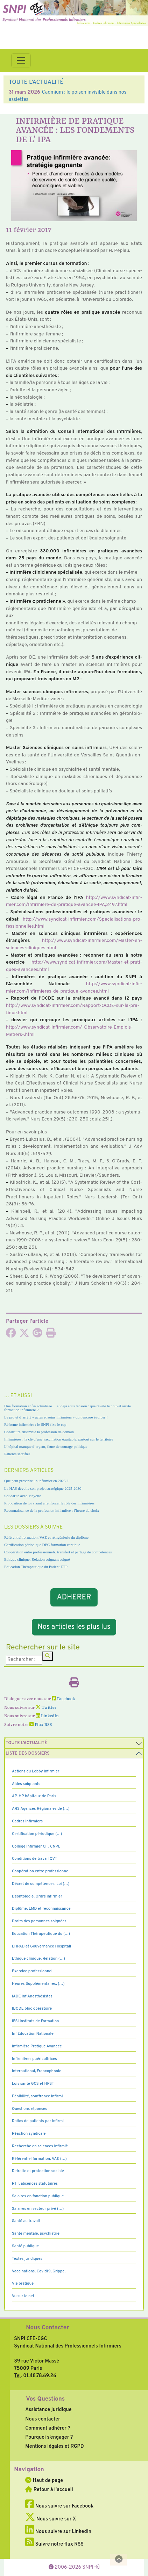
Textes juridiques (27, 2258)
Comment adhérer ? (47, 2428)
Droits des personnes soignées (39, 1921)
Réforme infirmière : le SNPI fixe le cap (35, 1424)
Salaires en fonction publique (38, 2196)
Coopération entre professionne (40, 1871)
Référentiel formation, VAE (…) (39, 2158)
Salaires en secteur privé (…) (38, 2208)
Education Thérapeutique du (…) (41, 1933)
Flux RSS (40, 1724)
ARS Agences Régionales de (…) (41, 1808)
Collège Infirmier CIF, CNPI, (36, 1846)
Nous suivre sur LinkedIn (58, 2531)
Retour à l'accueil (49, 2490)
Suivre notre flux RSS (54, 2544)
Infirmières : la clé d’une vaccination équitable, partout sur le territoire (58, 1439)
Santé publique (25, 2246)
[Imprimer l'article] (51, 1335)
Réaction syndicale (29, 2133)
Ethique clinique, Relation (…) (38, 1958)
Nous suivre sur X (50, 2519)
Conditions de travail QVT (34, 1858)
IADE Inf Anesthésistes (32, 1996)
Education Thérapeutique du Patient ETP (36, 1567)
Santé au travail (26, 2221)
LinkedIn (47, 1716)
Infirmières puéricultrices (34, 2058)
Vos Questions (45, 2399)
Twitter (46, 1707)
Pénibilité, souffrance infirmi (37, 2096)
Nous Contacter (47, 2328)
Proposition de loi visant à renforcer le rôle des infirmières (49, 1503)
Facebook (63, 1699)
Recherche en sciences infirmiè (40, 2146)
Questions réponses (29, 2108)
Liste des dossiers (28, 1753)
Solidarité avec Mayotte (22, 1496)
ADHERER (74, 1597)
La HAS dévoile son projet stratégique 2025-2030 (42, 1488)
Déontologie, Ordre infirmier (37, 1896)
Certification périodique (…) (37, 1833)
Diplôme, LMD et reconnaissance (41, 1908)
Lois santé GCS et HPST (33, 2083)
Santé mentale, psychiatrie (35, 2233)
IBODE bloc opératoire (32, 2008)
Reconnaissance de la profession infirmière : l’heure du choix (51, 1510)
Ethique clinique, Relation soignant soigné (37, 1559)
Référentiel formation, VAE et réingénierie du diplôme (46, 1537)
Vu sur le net (23, 2296)
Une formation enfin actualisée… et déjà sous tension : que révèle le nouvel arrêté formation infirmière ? (67, 1408)
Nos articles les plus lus (74, 1627)
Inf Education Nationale (33, 2033)
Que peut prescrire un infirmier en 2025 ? (36, 1481)
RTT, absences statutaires (35, 2183)
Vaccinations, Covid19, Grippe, (38, 2271)
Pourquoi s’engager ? (49, 2437)
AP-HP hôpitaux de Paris (34, 1796)
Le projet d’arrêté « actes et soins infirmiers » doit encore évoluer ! (56, 1417)
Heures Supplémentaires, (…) (38, 1983)
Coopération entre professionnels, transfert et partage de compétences (58, 1552)
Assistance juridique (48, 2410)
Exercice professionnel (32, 1971)
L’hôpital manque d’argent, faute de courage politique (45, 1446)
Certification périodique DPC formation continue (42, 1545)
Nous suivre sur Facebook (59, 2506)
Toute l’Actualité (26, 1743)
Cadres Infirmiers (27, 1821)
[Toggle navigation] (21, 60)
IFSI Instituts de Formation (35, 2021)
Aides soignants (26, 1784)
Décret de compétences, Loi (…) (40, 1883)
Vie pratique (23, 2283)
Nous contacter (42, 2419)
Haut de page (44, 2480)
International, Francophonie (36, 2071)
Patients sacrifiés (17, 1454)
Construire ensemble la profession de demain (39, 1432)
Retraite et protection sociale (38, 2171)
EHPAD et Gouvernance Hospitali (41, 1946)
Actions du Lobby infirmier (35, 1771)
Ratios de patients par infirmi (38, 2121)
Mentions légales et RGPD (54, 2446)
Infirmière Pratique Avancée (37, 2046)
